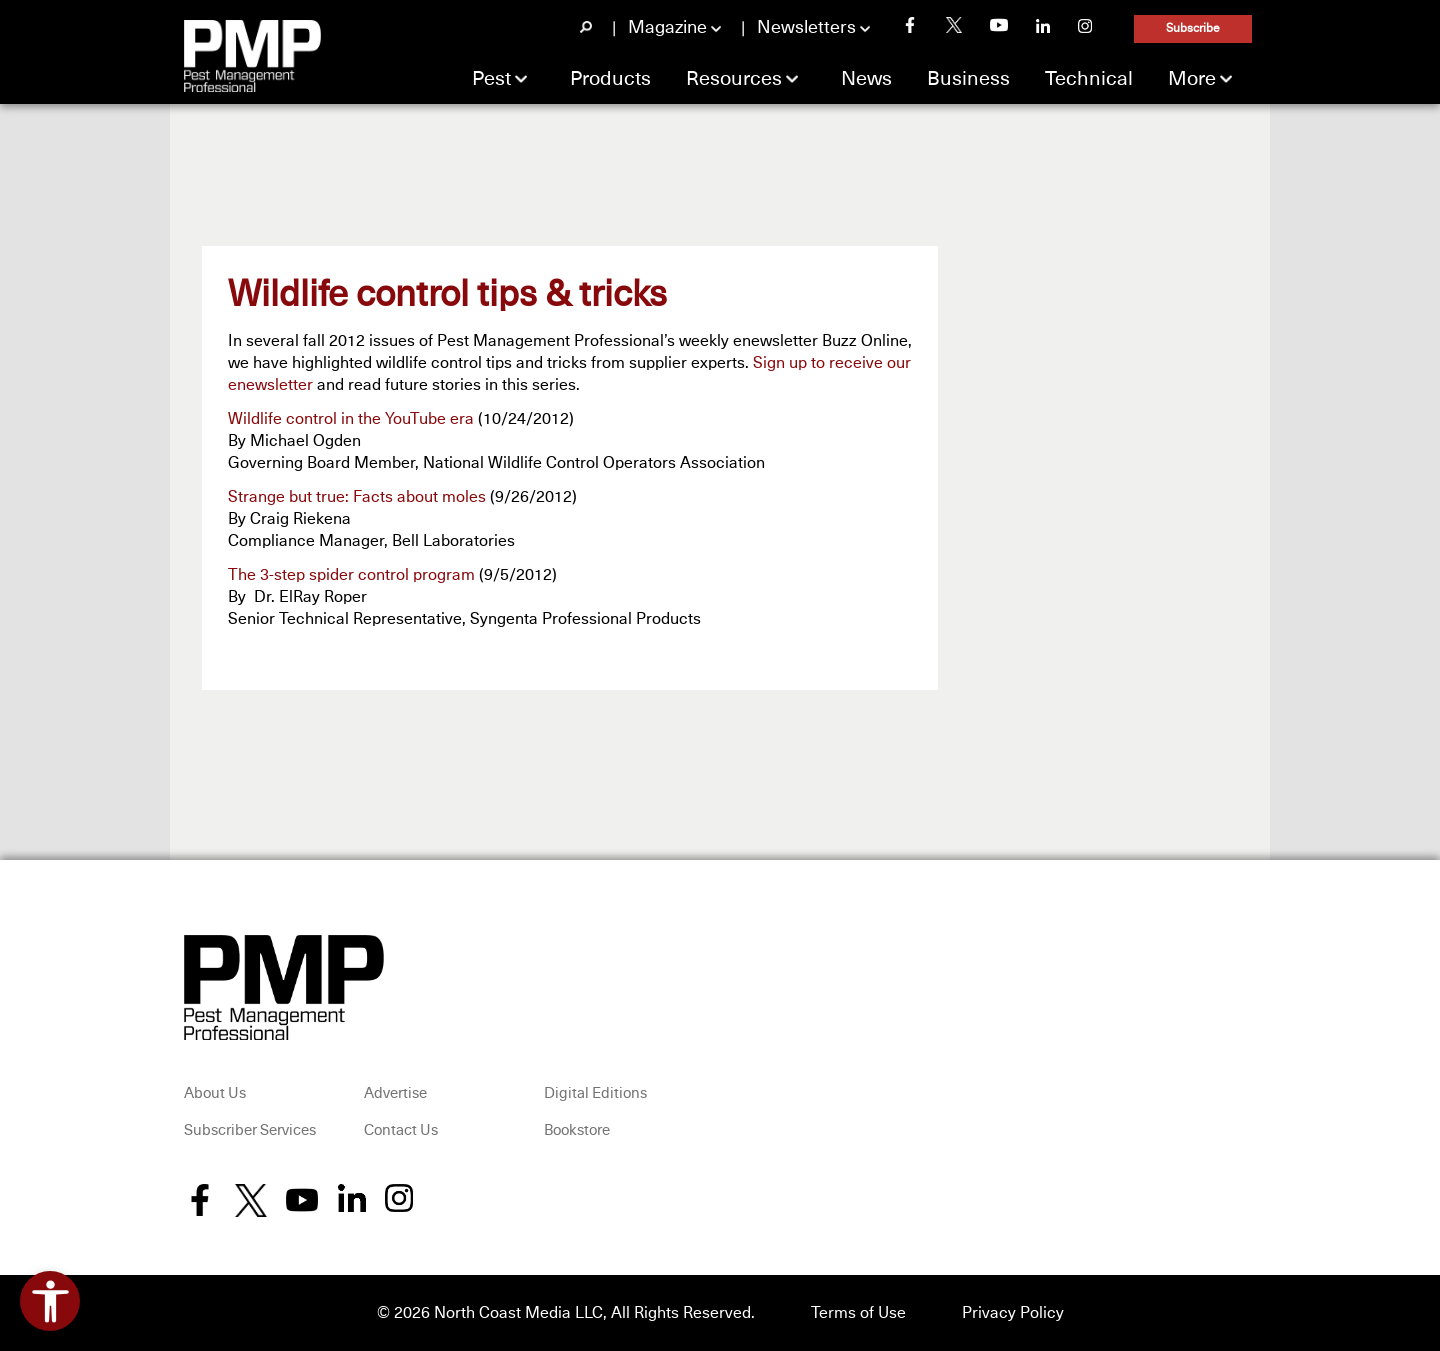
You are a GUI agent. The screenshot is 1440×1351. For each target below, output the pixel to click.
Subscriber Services (250, 1130)
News (866, 79)
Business (968, 79)
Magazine (667, 28)
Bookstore (577, 1130)
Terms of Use (858, 1313)
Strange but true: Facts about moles (357, 497)
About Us (215, 1093)
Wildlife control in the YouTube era (351, 419)
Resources (734, 79)
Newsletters (806, 28)
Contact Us (401, 1130)
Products (610, 79)
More (1192, 79)
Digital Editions (595, 1093)
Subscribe (1193, 29)
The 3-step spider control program (351, 575)
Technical (1089, 79)
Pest (491, 79)
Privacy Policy (1013, 1313)
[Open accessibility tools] (50, 1301)
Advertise (395, 1093)
